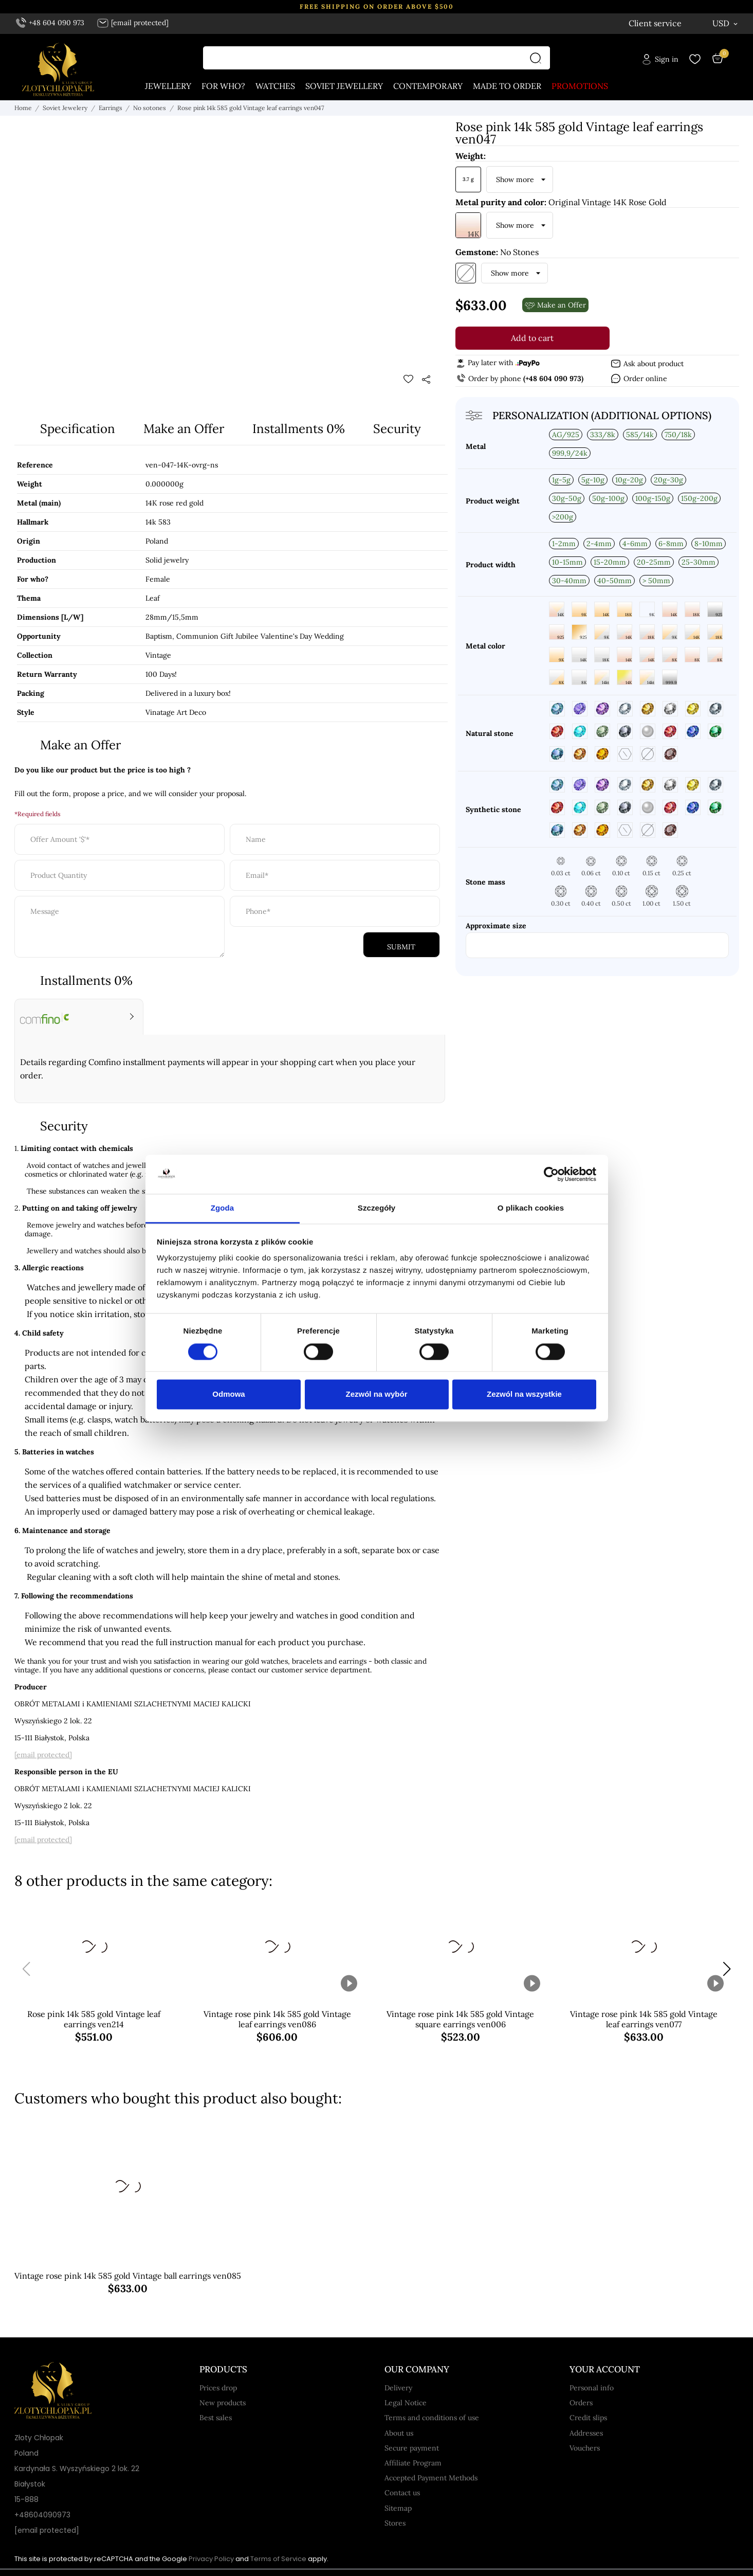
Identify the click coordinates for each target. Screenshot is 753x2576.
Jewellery (168, 86)
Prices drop (218, 2388)
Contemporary (428, 86)
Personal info (592, 2388)
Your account (605, 2369)
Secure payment (411, 2448)
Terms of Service (278, 2559)
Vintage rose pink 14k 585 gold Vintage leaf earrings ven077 (644, 2019)
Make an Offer (183, 429)
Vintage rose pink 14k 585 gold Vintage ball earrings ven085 (127, 2276)
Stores (395, 2523)
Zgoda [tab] (222, 1208)
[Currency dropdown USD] (725, 23)
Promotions (580, 86)
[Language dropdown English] (673, 23)
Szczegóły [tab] (376, 1208)
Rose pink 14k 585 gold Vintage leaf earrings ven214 (93, 2019)
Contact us (402, 2493)
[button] (727, 1969)
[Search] (538, 58)
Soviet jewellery (344, 86)
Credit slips (588, 2418)
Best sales (215, 2418)
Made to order (507, 86)
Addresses (586, 2433)
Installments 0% (298, 429)
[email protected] (43, 1755)
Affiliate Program (413, 2463)
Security (397, 429)
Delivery (398, 2388)
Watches (275, 86)
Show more (515, 180)
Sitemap (398, 2508)
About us (398, 2433)
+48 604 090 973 (50, 22)
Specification (77, 429)
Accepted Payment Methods (430, 2478)
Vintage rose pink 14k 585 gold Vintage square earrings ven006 (460, 2019)
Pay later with (497, 363)
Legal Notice (405, 2403)
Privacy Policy (211, 2559)
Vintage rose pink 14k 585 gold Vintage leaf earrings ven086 (277, 2019)
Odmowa (228, 1394)
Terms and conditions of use (431, 2418)
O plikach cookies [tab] (531, 1208)
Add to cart (532, 338)
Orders (581, 2403)
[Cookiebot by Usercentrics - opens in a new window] (551, 1174)
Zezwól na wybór (376, 1394)
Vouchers (585, 2448)
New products (222, 2403)
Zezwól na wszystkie (524, 1394)
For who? (223, 86)
